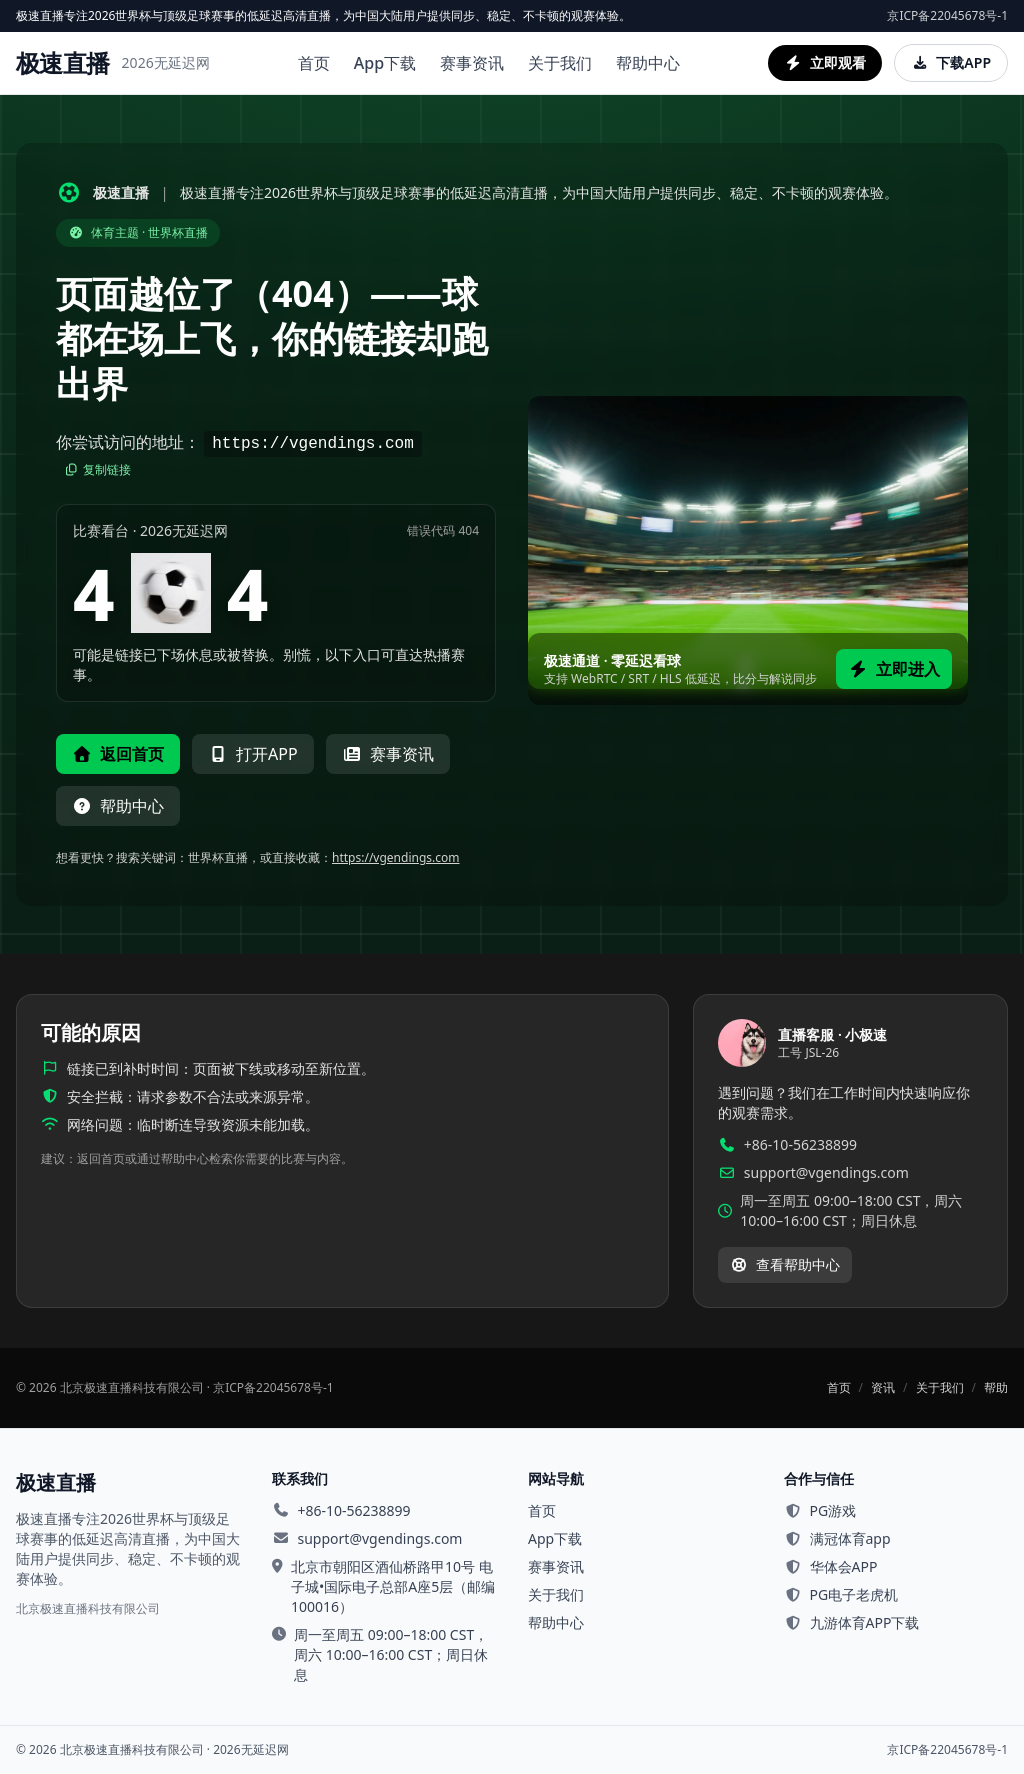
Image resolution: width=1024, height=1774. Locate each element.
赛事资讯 (472, 63)
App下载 (385, 63)
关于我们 (560, 63)
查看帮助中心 (785, 1264)
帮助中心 (648, 63)
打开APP (253, 754)
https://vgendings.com (396, 857)
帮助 (996, 1388)
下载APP (951, 62)
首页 (314, 63)
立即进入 (894, 669)
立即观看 (825, 62)
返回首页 (118, 754)
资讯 (883, 1388)
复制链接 (97, 470)
